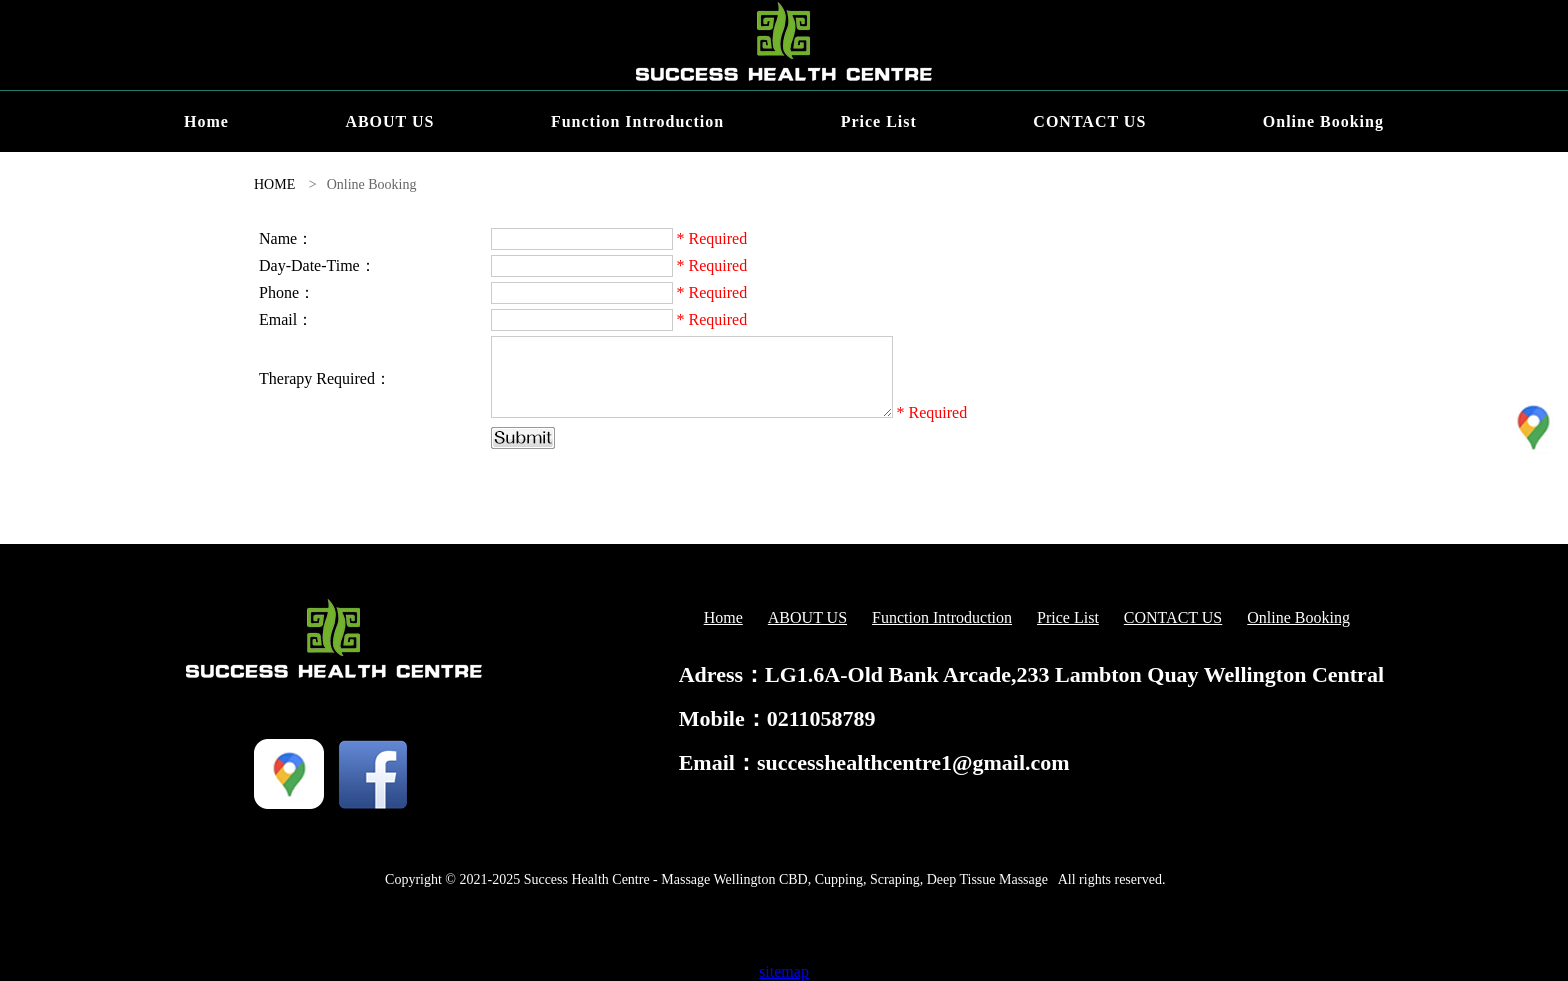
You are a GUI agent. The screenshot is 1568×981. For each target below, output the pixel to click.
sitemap (784, 971)
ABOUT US (389, 121)
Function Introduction (637, 121)
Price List (879, 121)
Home (206, 121)
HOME (274, 184)
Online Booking (1323, 121)
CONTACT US (1089, 121)
